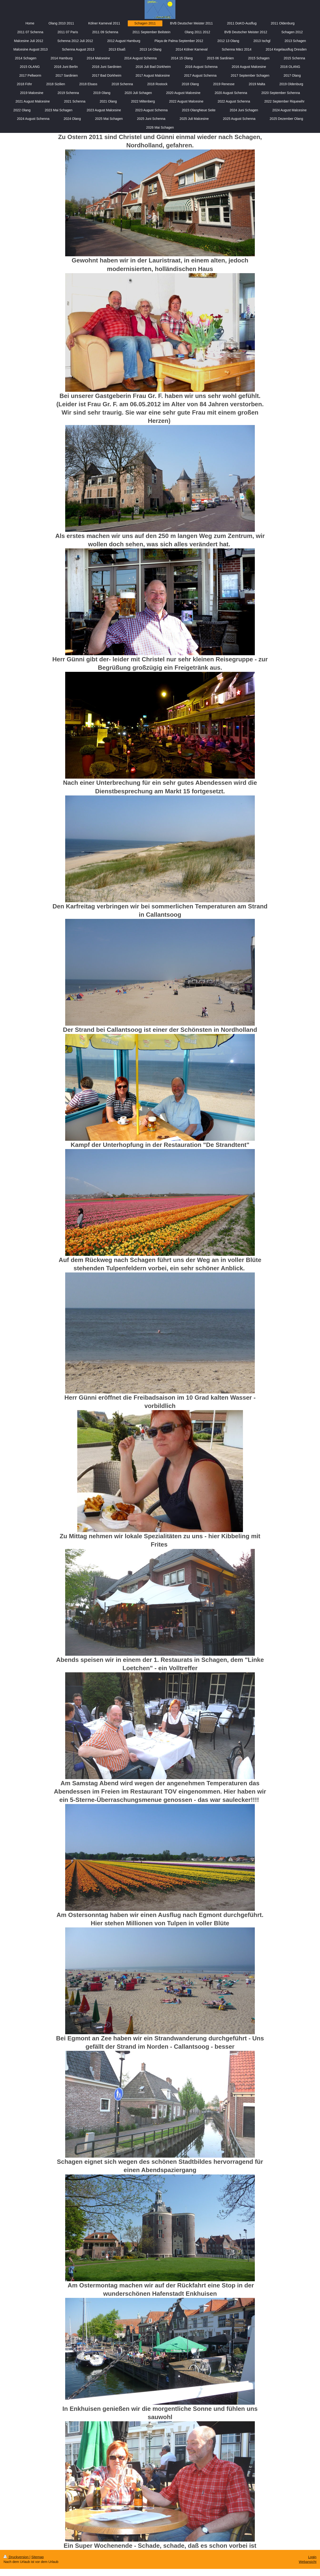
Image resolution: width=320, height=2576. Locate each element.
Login (312, 2557)
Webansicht (307, 2562)
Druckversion (16, 2557)
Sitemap (37, 2557)
